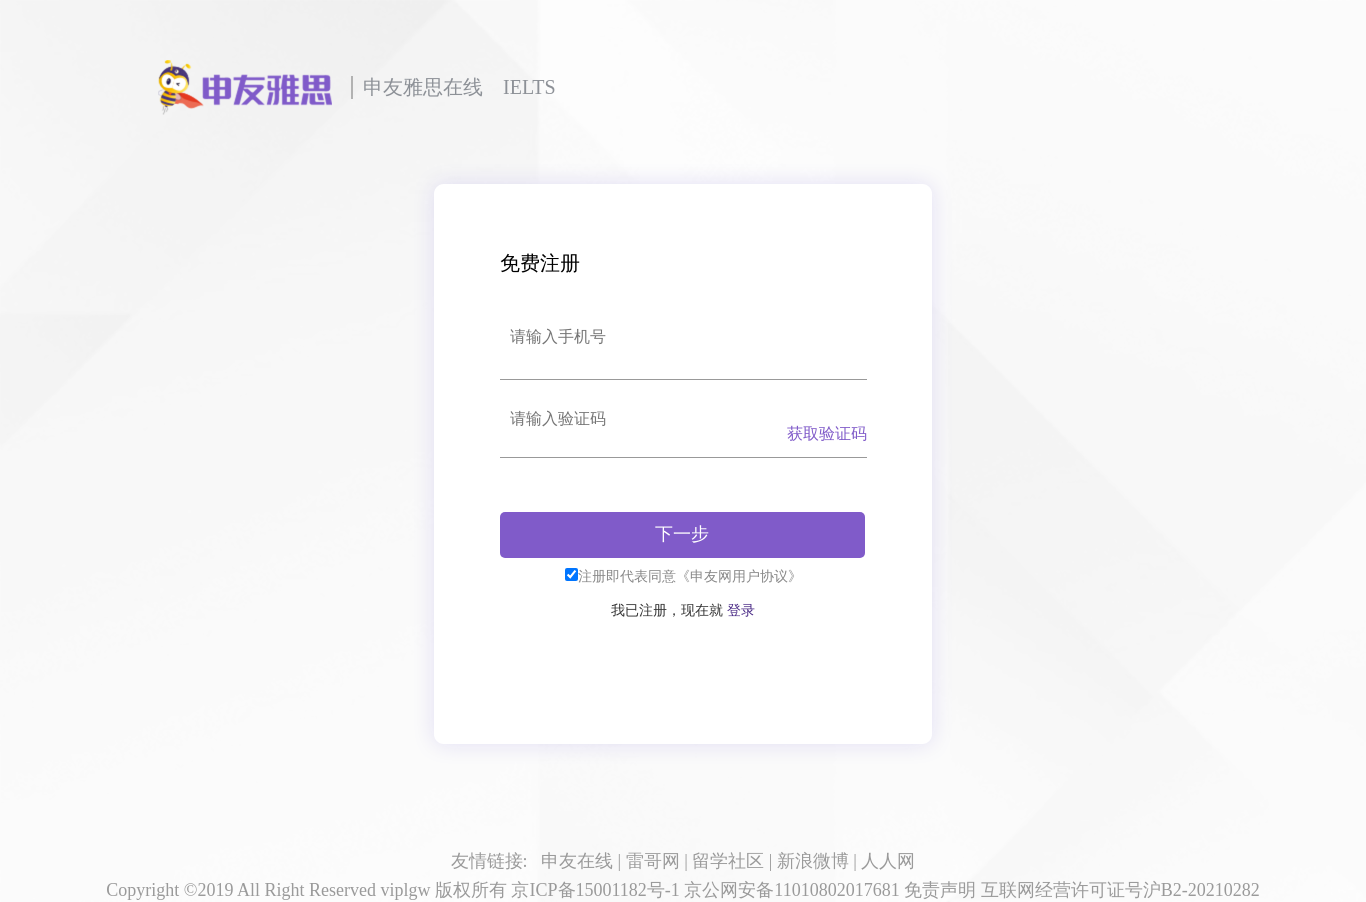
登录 (741, 610)
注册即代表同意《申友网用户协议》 (690, 576)
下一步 (682, 534)
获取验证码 (827, 433)
